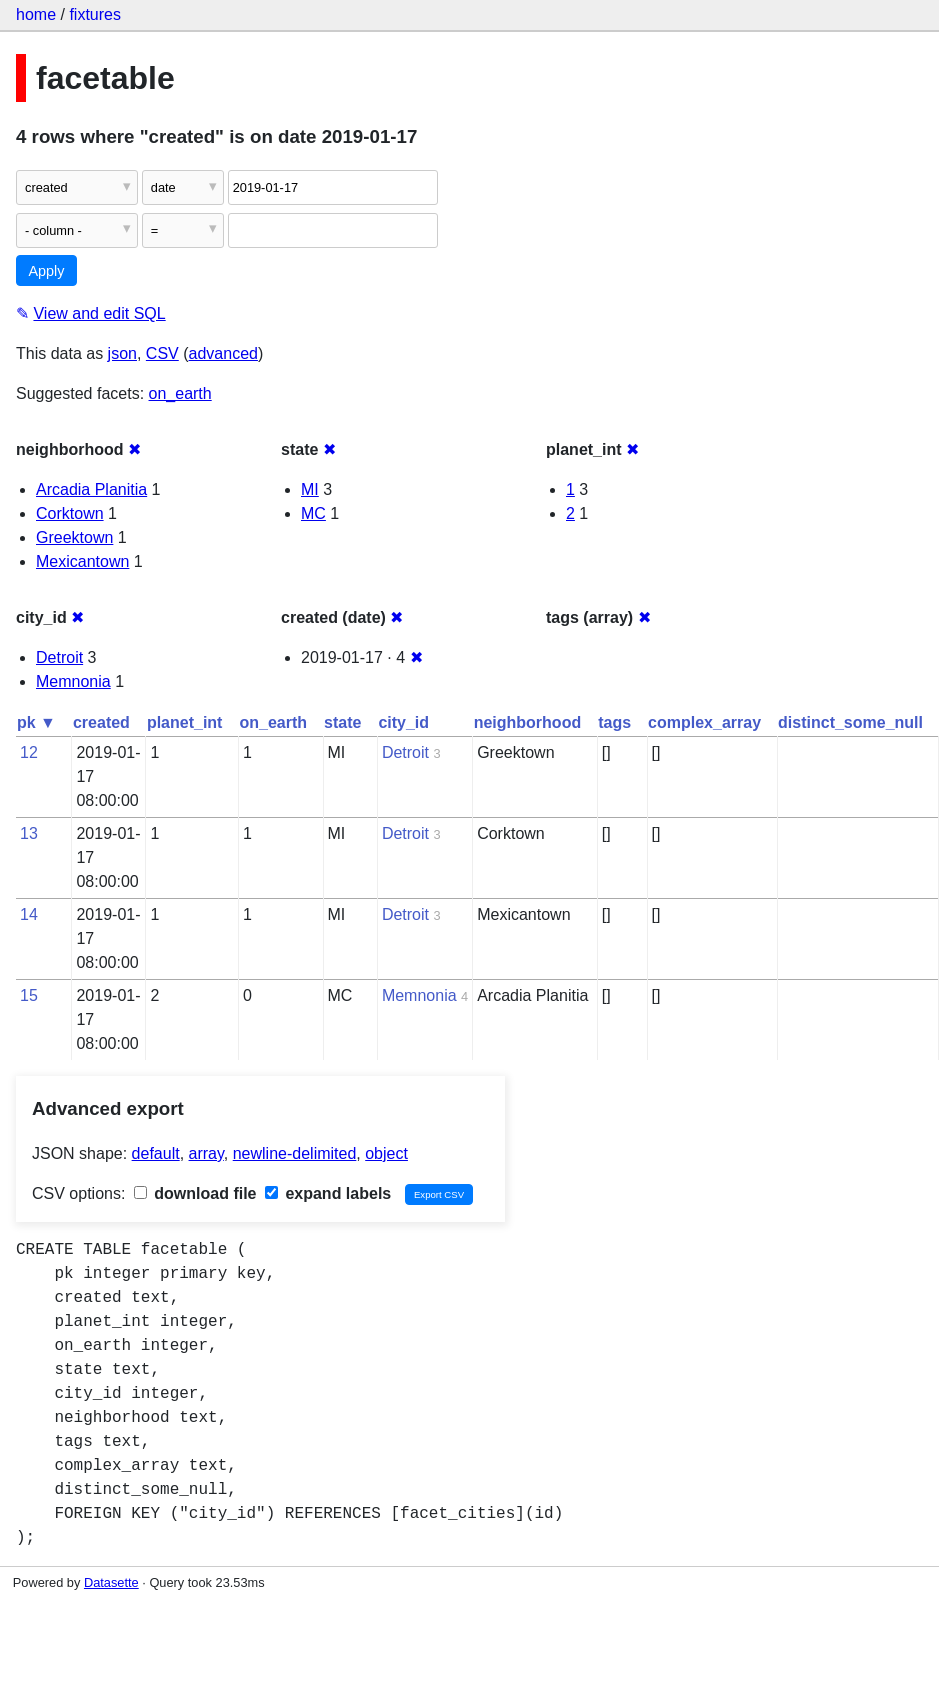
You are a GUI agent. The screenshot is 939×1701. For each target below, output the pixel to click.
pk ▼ (36, 722)
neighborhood (528, 722)
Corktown (70, 513)
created (101, 722)
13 (29, 833)
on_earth (180, 393)
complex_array (704, 722)
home (36, 14)
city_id (403, 722)
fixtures (95, 14)
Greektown (74, 537)
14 (29, 914)
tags (614, 722)
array (206, 1153)
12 (29, 752)
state (342, 722)
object (386, 1153)
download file (195, 1193)
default (156, 1153)
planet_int (185, 722)
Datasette (111, 1582)
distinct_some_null (850, 722)
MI (310, 489)
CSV (162, 353)
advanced (223, 353)
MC (313, 513)
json (122, 353)
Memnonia (73, 681)
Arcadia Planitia (91, 489)
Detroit (59, 657)
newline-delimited (295, 1153)
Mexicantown (82, 561)
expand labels (328, 1193)
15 (29, 995)
